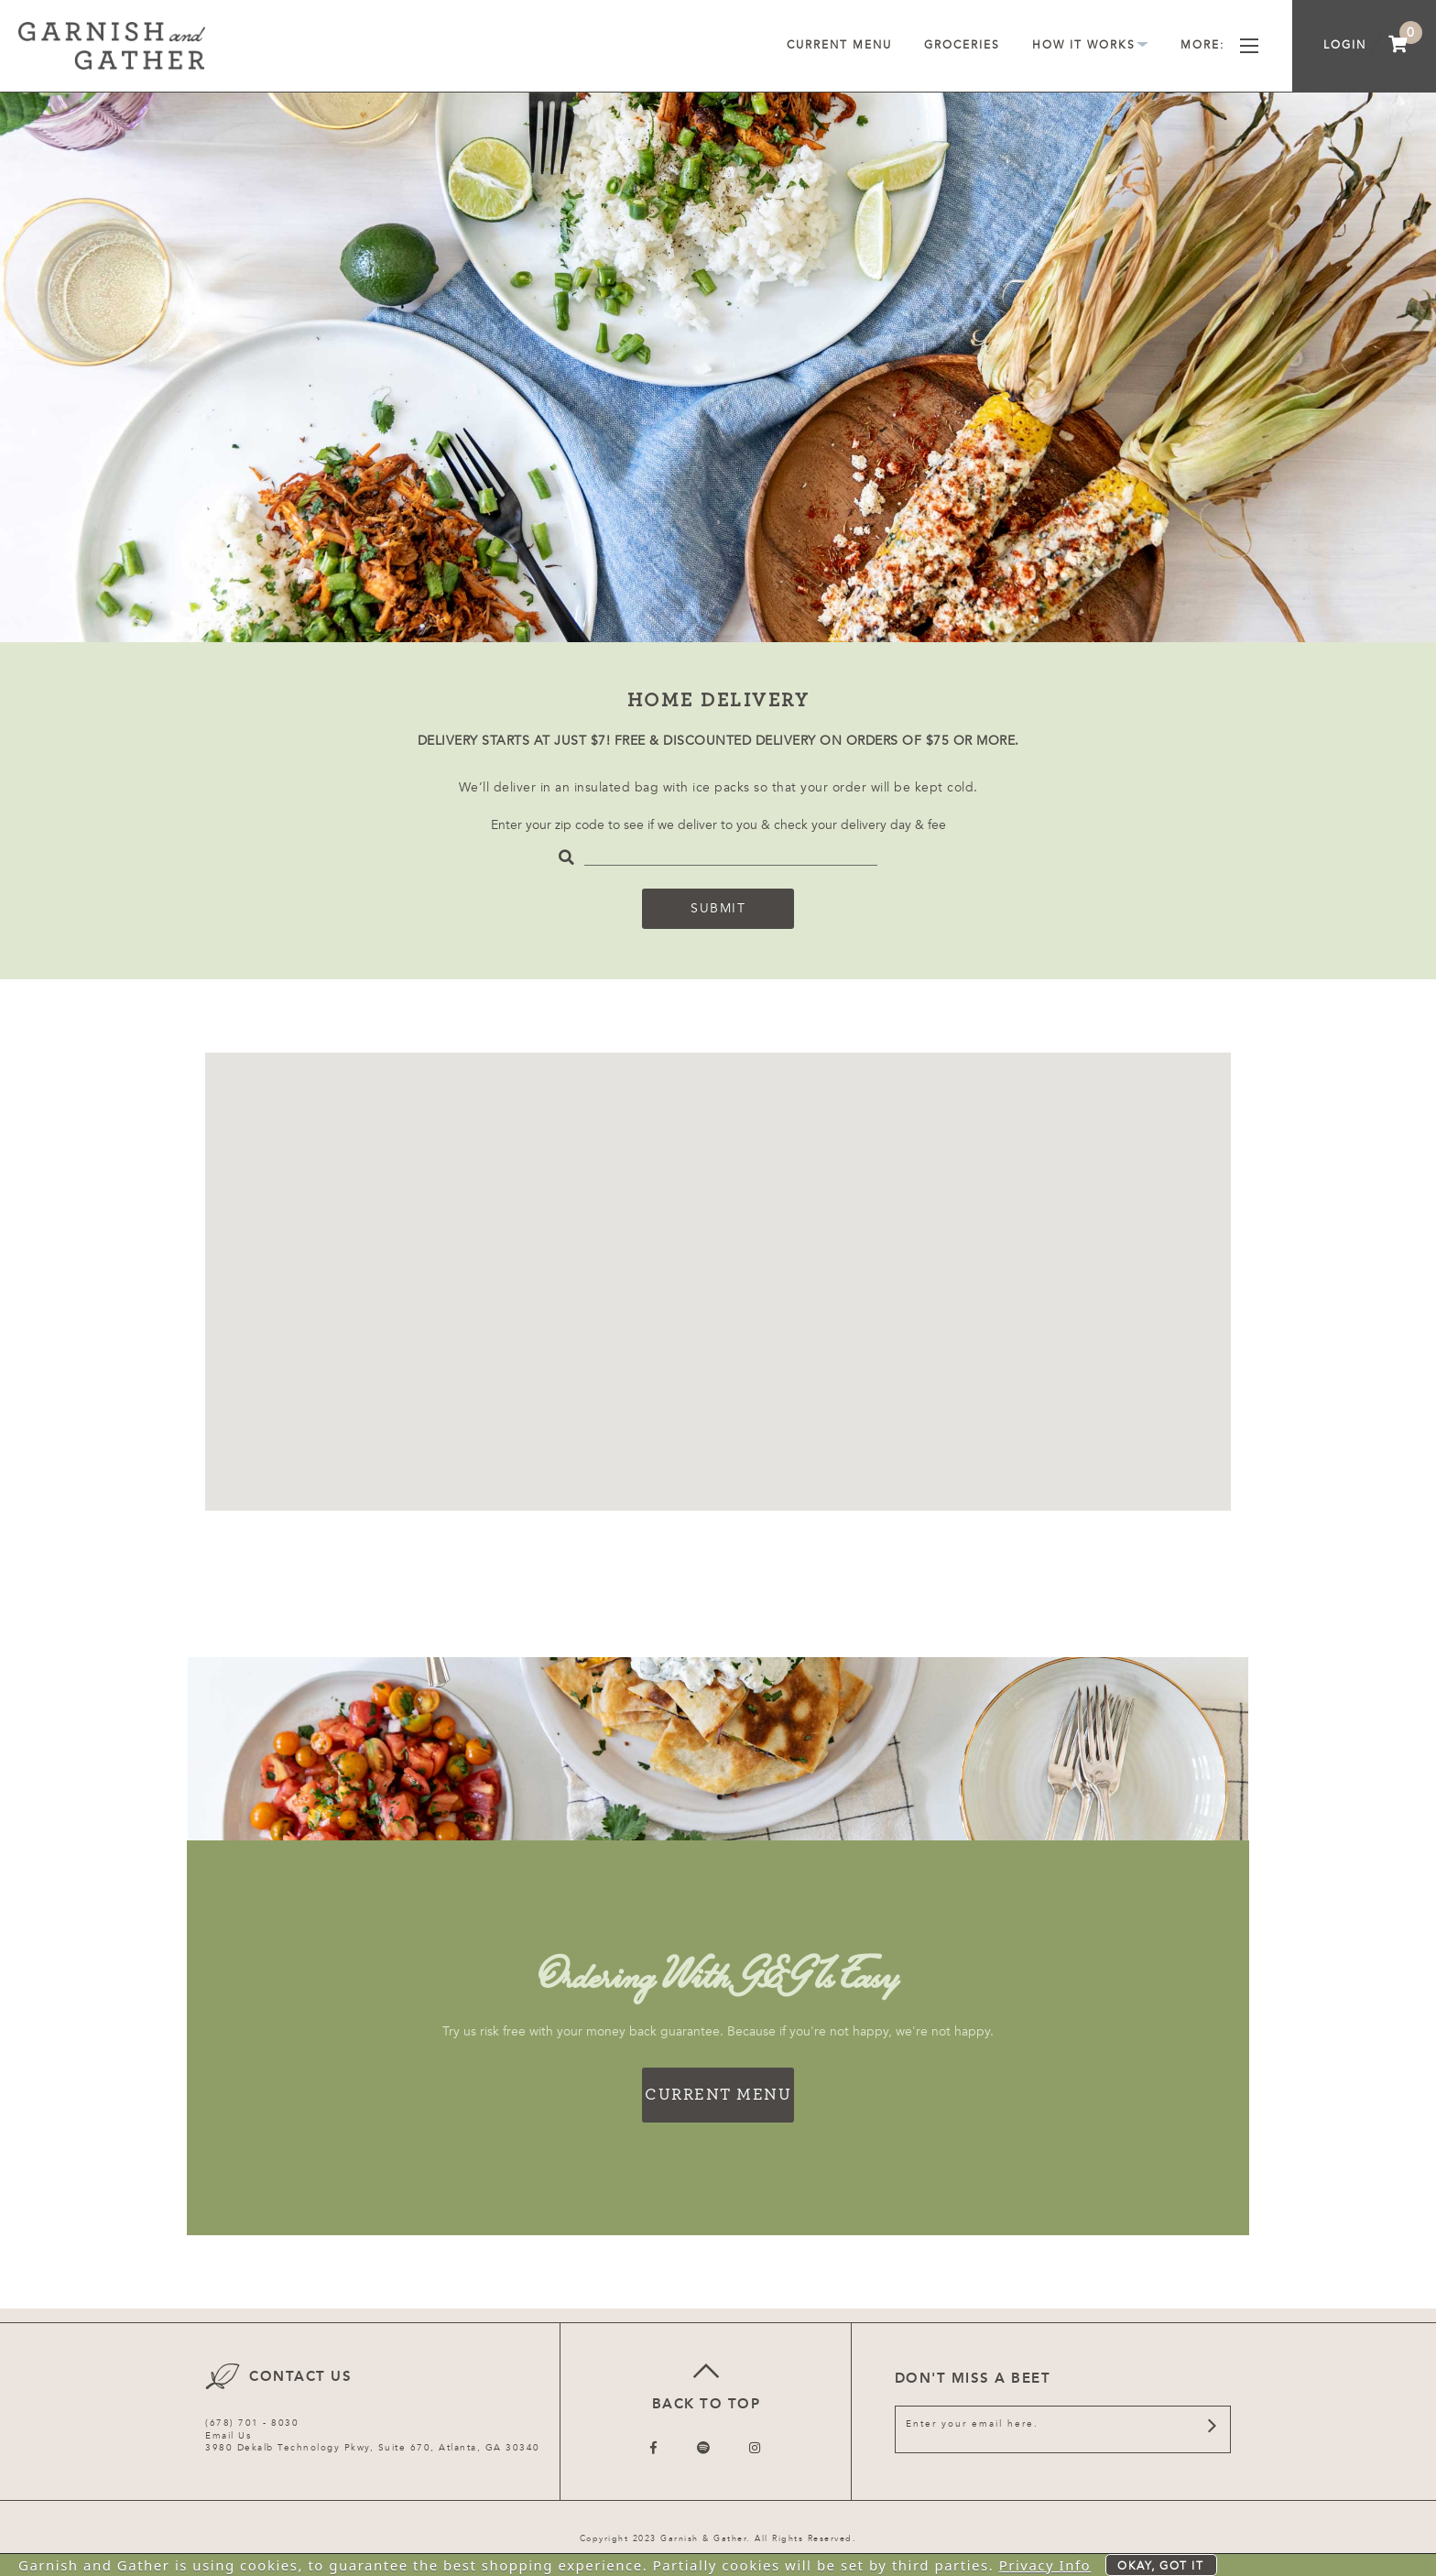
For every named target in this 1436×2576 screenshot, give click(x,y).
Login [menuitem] (1344, 44)
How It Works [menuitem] (1090, 45)
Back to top (705, 2384)
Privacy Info (1045, 2565)
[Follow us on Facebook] (654, 2448)
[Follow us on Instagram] (755, 2448)
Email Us (228, 2435)
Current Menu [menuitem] (839, 44)
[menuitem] (1398, 46)
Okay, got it (1160, 2566)
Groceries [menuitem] (962, 44)
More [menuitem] (1219, 45)
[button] (815, 1272)
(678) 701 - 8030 (252, 2423)
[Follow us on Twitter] (704, 2448)
